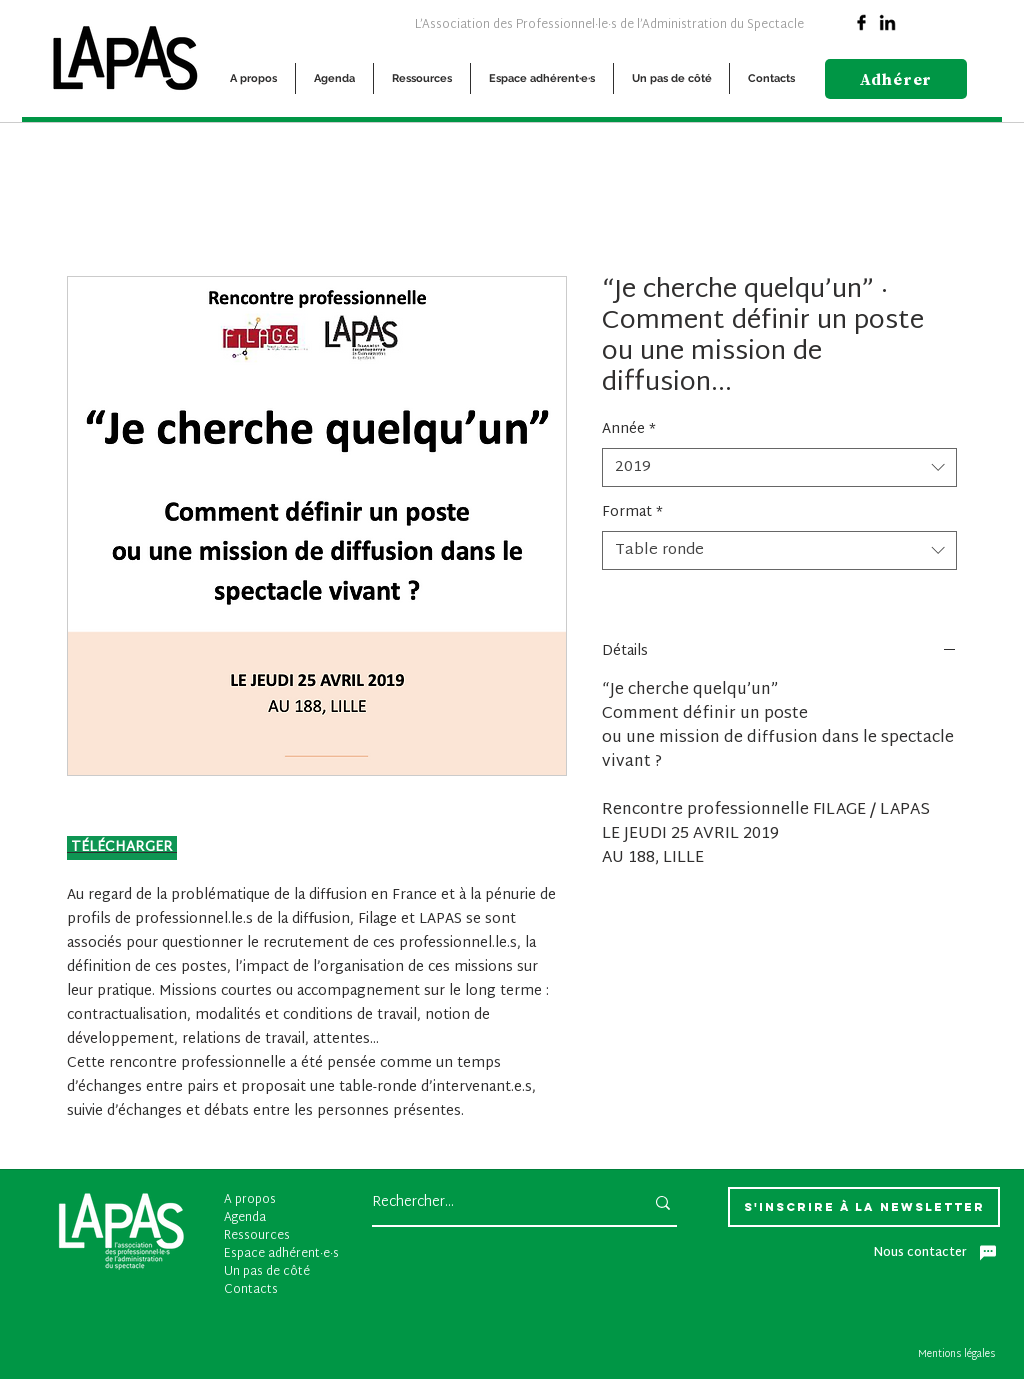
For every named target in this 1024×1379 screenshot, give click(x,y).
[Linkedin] (887, 22)
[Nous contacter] (935, 1253)
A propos (250, 1200)
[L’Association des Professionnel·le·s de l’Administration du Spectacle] (609, 24)
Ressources (257, 1236)
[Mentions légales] (959, 1355)
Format (632, 513)
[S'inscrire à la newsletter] (864, 1207)
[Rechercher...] (493, 1203)
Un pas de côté (267, 1272)
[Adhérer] (896, 79)
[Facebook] (861, 22)
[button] (253, 78)
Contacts (251, 1290)
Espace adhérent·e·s (281, 1254)
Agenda (245, 1218)
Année (629, 430)
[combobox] (779, 467)
